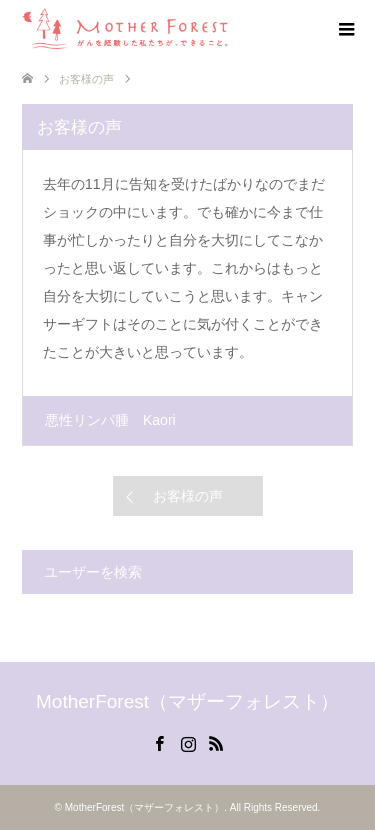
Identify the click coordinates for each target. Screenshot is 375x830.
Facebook (159, 742)
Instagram (188, 742)
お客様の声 (188, 496)
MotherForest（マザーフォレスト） (187, 701)
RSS (216, 742)
